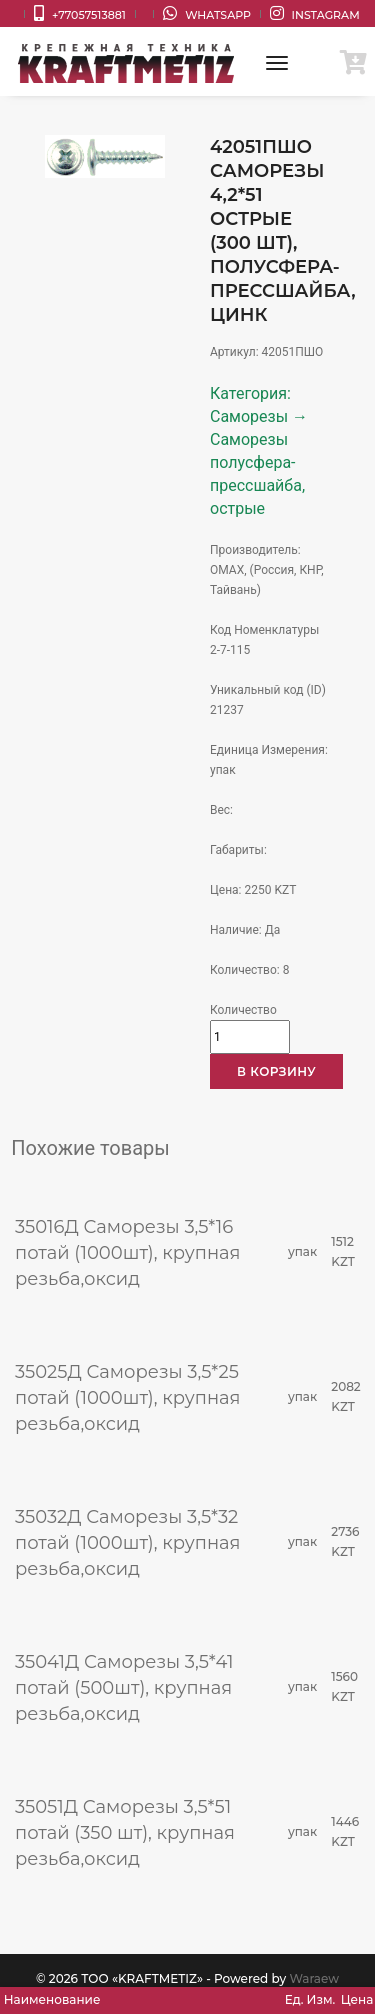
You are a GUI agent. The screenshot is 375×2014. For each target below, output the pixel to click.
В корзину (276, 1071)
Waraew (314, 1978)
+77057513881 (80, 13)
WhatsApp (207, 13)
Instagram (315, 13)
